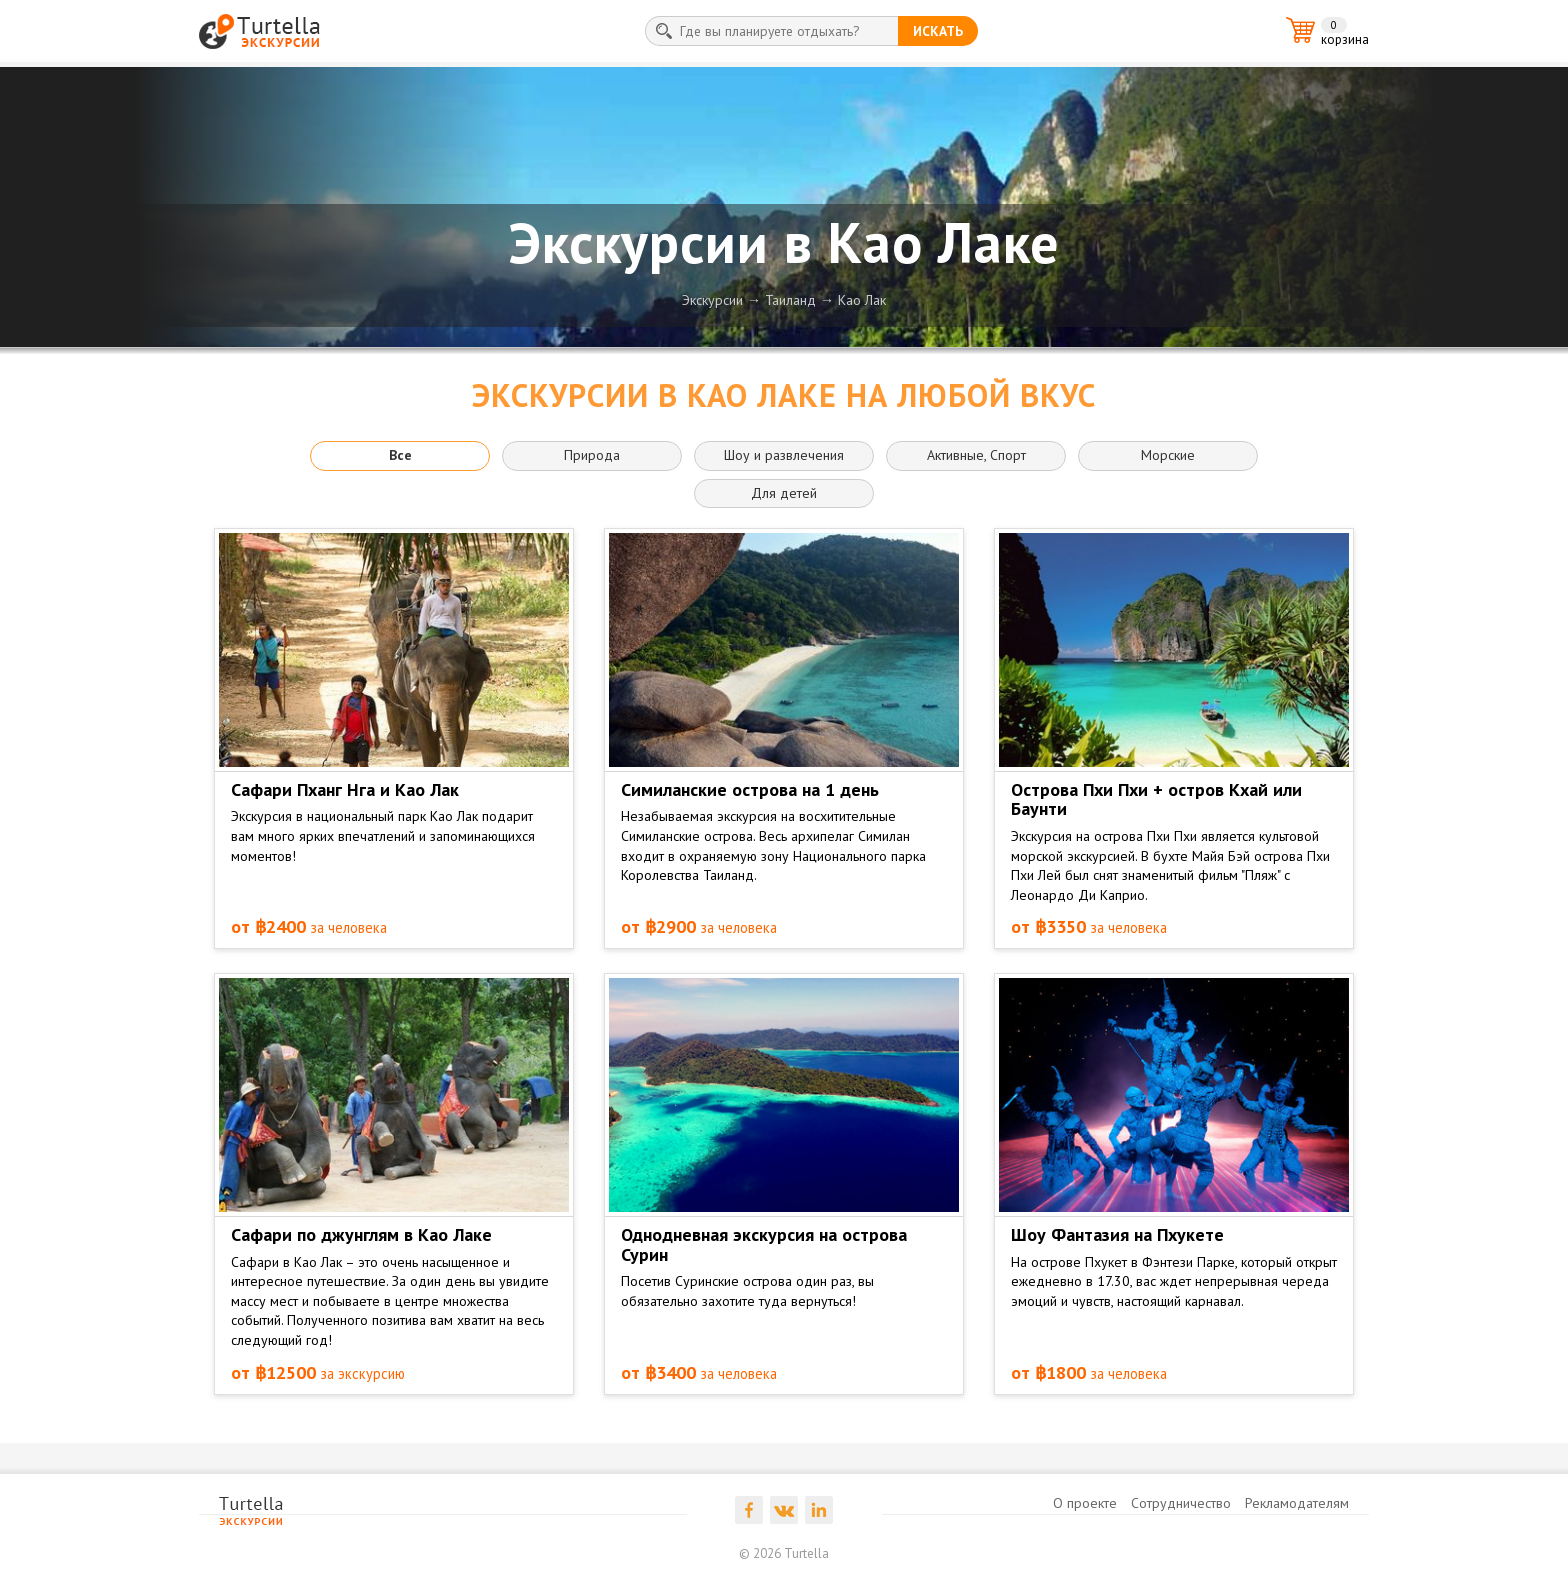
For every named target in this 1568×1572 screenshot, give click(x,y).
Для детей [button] (784, 493)
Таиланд (790, 300)
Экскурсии (712, 300)
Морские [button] (1168, 455)
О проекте (1085, 1503)
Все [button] (400, 455)
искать (938, 31)
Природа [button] (592, 455)
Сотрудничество (1181, 1503)
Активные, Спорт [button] (976, 455)
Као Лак (862, 300)
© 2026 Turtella (784, 1553)
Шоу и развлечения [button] (784, 455)
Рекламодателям (1297, 1503)
